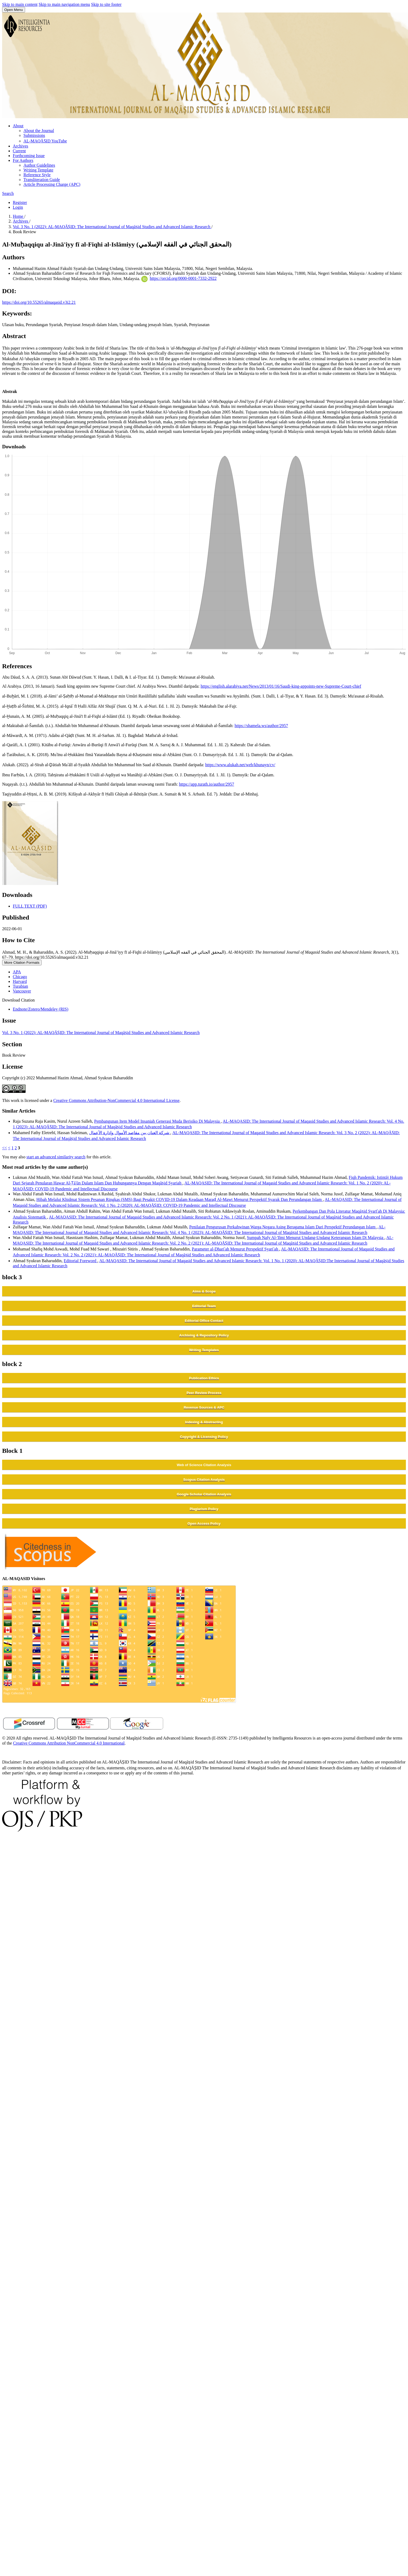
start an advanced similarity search (55, 1157)
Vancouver (22, 991)
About (18, 126)
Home (18, 216)
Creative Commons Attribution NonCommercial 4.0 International (69, 1743)
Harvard (20, 981)
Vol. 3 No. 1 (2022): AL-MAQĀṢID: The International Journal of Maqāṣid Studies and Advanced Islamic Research (112, 226)
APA (17, 972)
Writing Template (38, 170)
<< (4, 1148)
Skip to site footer (106, 4)
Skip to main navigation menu (64, 4)
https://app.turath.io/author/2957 (206, 784)
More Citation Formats (21, 963)
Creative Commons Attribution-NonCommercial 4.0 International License (116, 1100)
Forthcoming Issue (29, 155)
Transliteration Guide (41, 179)
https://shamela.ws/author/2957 (261, 725)
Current (19, 151)
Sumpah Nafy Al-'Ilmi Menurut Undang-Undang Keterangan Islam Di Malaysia (315, 1237)
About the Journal (38, 130)
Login (18, 207)
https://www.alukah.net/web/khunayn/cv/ (240, 764)
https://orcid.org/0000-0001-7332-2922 (183, 278)
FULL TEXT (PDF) (30, 906)
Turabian (20, 986)
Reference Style (37, 175)
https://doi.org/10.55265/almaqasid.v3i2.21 (39, 302)
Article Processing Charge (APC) (51, 184)
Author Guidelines (39, 165)
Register (20, 202)
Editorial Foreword (80, 1260)
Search (8, 193)
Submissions (34, 135)
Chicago (20, 976)
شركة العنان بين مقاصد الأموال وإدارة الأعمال (129, 1132)
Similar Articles (18, 1111)
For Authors (23, 160)
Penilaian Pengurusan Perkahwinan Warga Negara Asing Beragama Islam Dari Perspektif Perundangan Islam (283, 1227)
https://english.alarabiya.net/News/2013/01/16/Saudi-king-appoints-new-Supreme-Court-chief (281, 686)
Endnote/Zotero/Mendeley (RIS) (40, 1009)
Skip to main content (20, 4)
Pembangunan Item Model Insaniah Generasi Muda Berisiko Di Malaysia (157, 1121)
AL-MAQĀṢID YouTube (45, 141)
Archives (20, 146)
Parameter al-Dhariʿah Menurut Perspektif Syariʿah (235, 1249)
